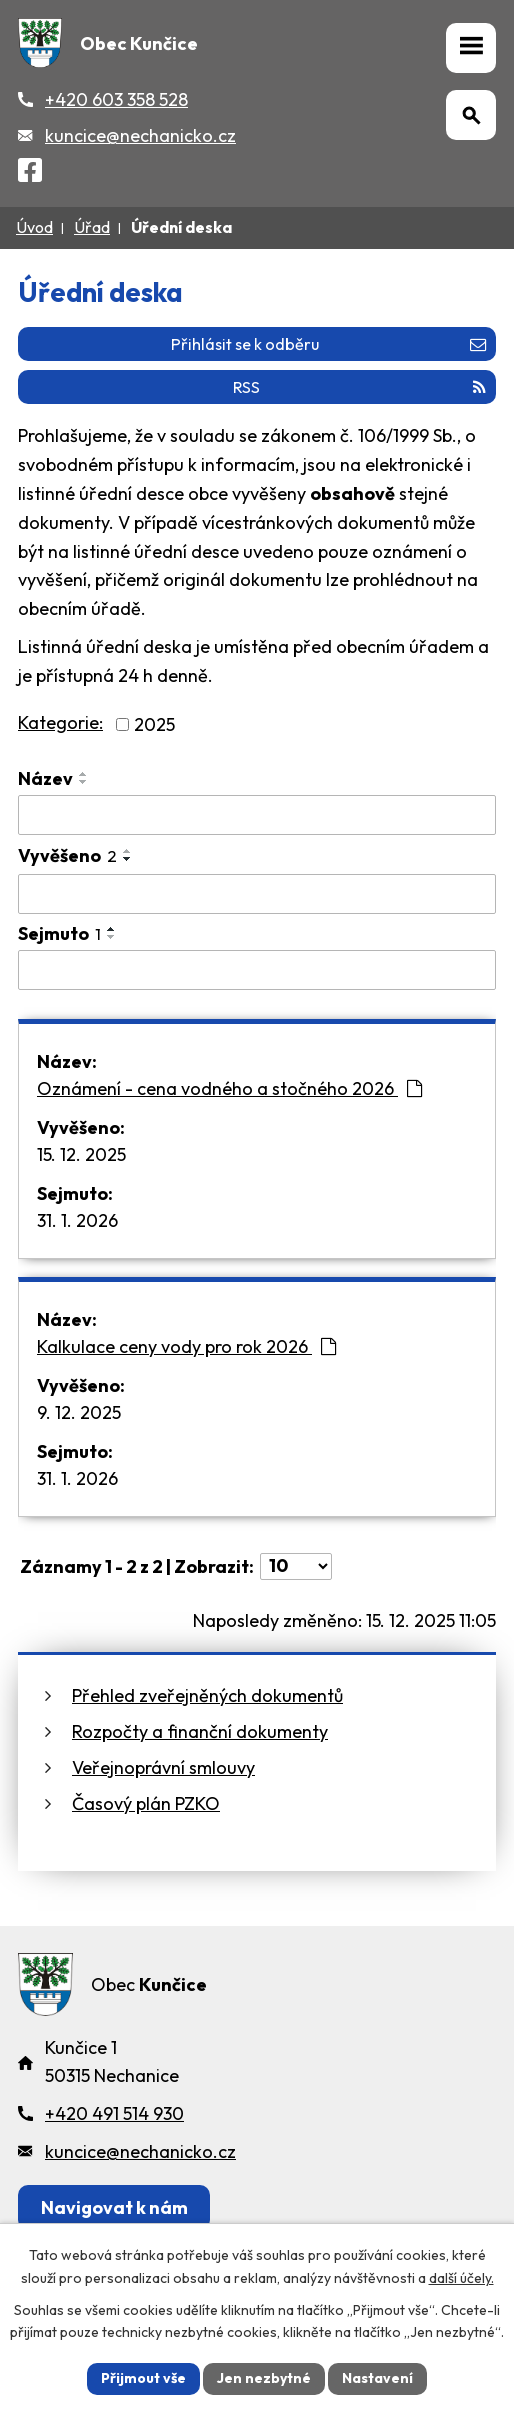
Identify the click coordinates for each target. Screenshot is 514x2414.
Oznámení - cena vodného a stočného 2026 (229, 1088)
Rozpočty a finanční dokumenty (200, 1731)
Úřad (92, 227)
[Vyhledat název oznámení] (257, 815)
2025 (154, 724)
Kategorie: (60, 722)
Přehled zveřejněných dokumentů (207, 1695)
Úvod (34, 227)
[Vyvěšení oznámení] (257, 894)
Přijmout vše (143, 2378)
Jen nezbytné (264, 2378)
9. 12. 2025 (79, 1412)
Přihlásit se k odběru (328, 344)
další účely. (461, 2278)
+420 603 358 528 (116, 99)
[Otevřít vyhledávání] (471, 115)
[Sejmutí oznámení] (257, 970)
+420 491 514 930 (114, 2113)
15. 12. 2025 (81, 1154)
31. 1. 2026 (77, 1220)
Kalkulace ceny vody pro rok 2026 (186, 1346)
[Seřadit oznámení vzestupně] (84, 774)
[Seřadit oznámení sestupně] (84, 782)
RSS (359, 387)
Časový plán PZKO (146, 1803)
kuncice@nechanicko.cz (140, 135)
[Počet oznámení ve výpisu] (296, 1566)
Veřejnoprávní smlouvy (163, 1767)
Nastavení (377, 2378)
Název (45, 778)
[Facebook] (30, 173)
